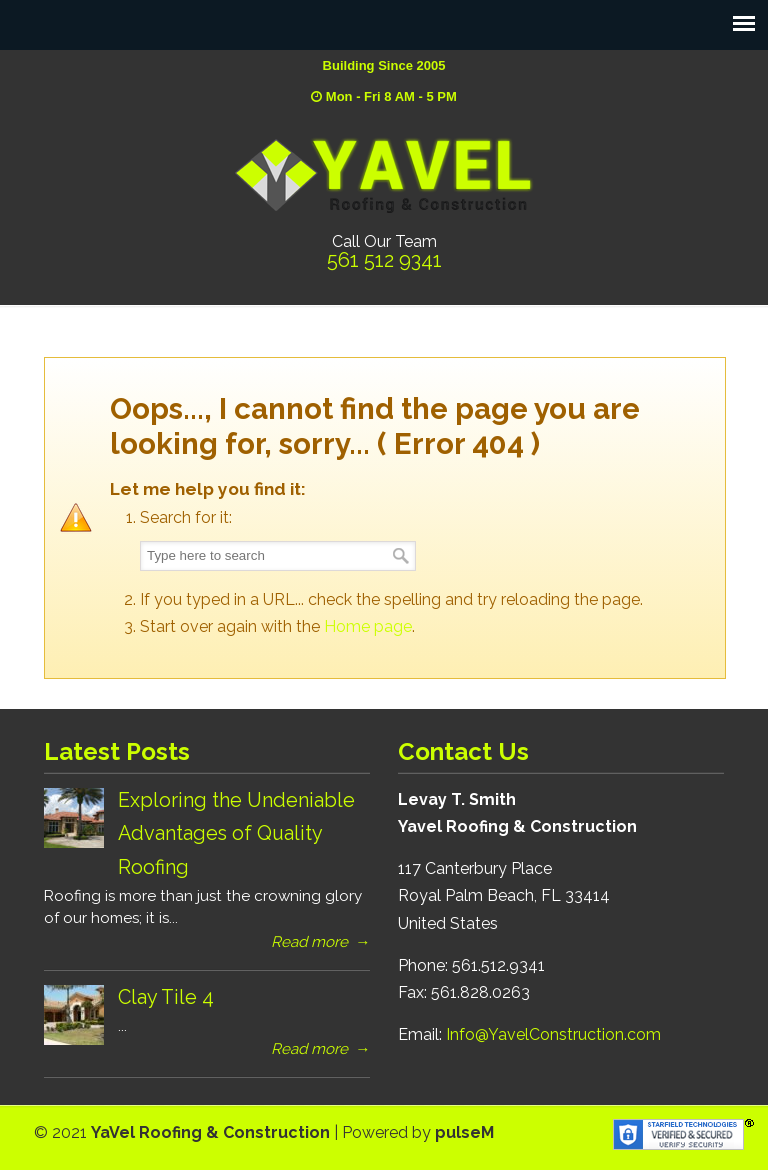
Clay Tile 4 (166, 997)
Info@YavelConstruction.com (553, 1034)
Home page (368, 626)
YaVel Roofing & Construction (384, 175)
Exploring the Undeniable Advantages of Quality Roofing (236, 833)
